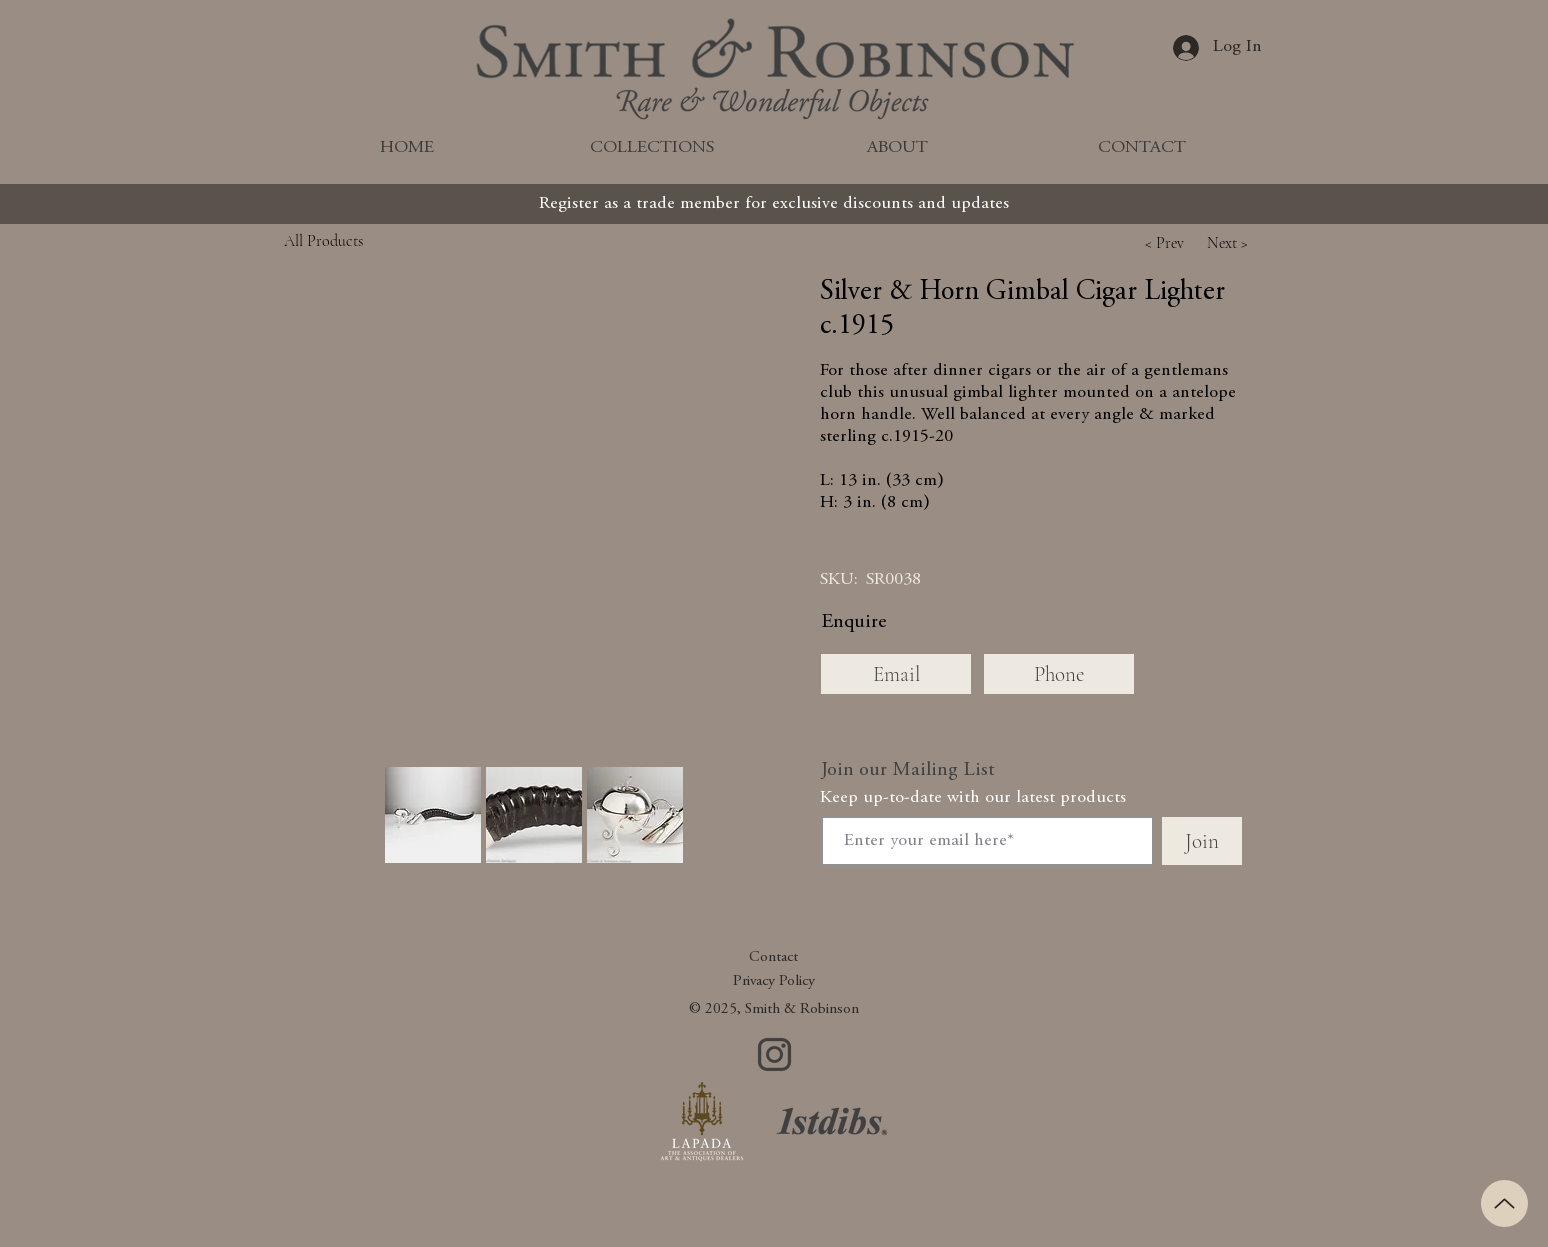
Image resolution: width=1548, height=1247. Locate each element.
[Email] (896, 674)
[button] (1164, 243)
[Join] (1202, 841)
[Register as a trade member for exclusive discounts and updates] (774, 204)
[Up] (1504, 1203)
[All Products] (369, 240)
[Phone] (1059, 674)
